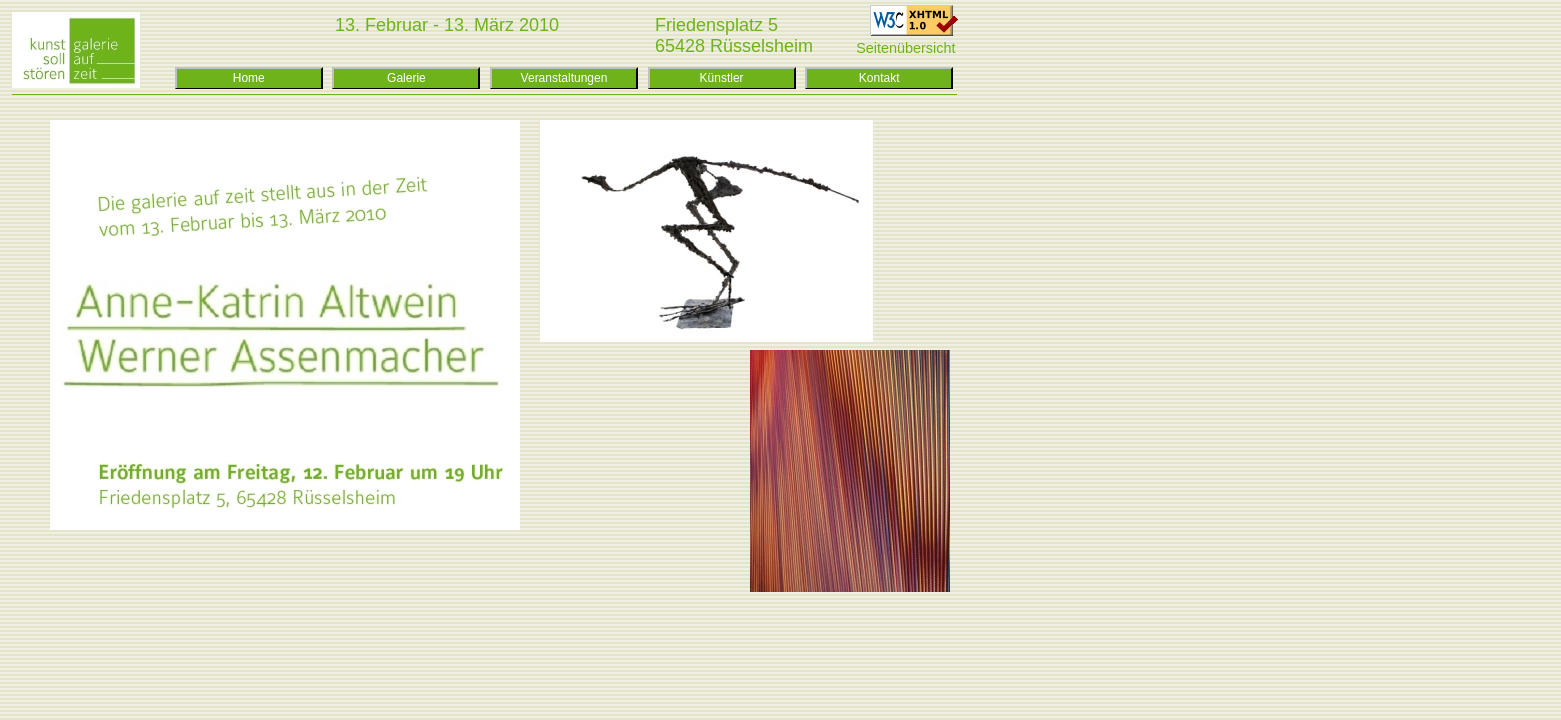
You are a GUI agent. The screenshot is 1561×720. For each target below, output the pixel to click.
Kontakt (879, 78)
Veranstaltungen (564, 78)
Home (249, 78)
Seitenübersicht (905, 48)
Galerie (406, 78)
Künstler (722, 78)
